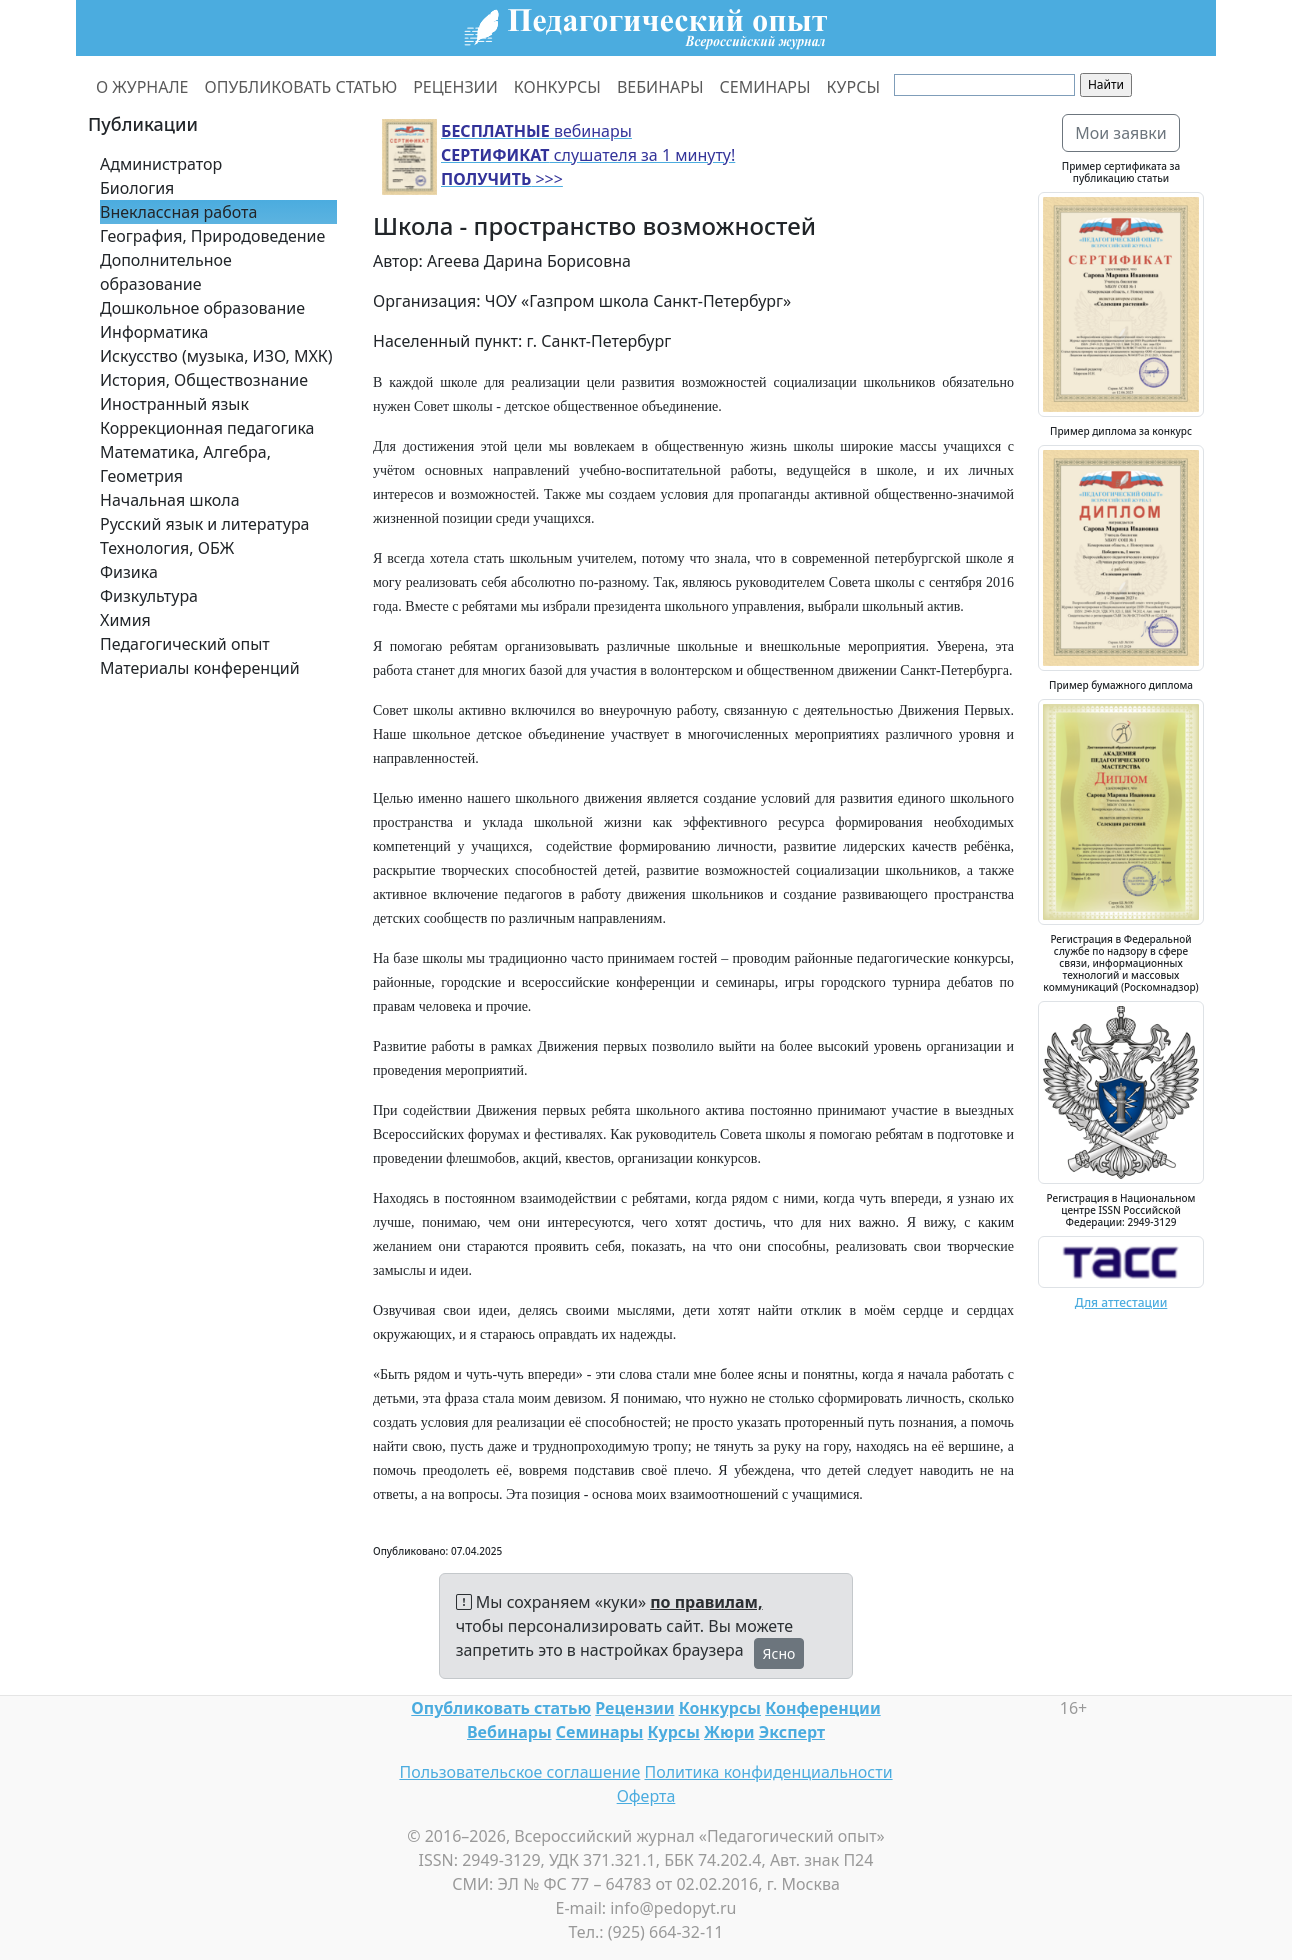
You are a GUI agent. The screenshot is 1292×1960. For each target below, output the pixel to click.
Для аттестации (1121, 1302)
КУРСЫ (853, 87)
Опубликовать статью (501, 1708)
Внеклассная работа (178, 212)
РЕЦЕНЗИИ (455, 87)
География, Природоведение (212, 236)
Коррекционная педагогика (207, 428)
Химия (125, 620)
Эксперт (792, 1732)
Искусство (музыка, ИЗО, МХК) (216, 356)
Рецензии (634, 1708)
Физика (129, 572)
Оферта (646, 1796)
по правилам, (706, 1602)
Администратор (161, 164)
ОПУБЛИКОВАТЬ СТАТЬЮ (301, 87)
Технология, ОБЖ (167, 548)
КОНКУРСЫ (557, 87)
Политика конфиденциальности (769, 1772)
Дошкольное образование (202, 308)
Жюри (729, 1732)
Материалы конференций (200, 668)
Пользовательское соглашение (519, 1772)
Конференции (822, 1708)
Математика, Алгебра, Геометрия (185, 464)
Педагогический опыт (185, 644)
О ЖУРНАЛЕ (142, 87)
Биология (137, 188)
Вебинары (509, 1732)
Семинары (600, 1732)
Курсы (674, 1732)
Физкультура (149, 596)
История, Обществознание (204, 380)
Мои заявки (1121, 133)
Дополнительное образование (166, 272)
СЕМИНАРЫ (765, 87)
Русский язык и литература (205, 524)
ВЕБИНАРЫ (660, 87)
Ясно (779, 1653)
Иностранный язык (174, 404)
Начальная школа (170, 500)
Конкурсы (720, 1708)
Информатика (154, 332)
